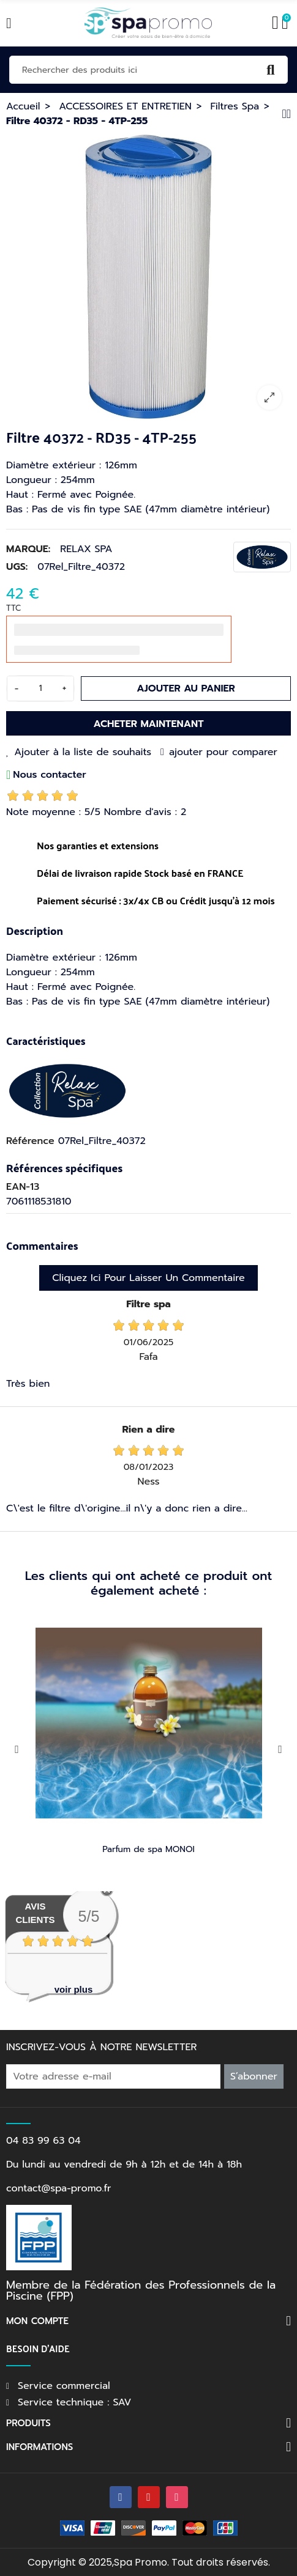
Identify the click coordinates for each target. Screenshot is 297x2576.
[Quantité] (40, 688)
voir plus (74, 1989)
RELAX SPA (86, 549)
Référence (30, 1141)
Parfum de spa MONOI (148, 1849)
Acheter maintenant (148, 724)
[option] (148, 277)
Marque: (28, 549)
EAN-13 (22, 1186)
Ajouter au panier (186, 688)
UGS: (17, 566)
